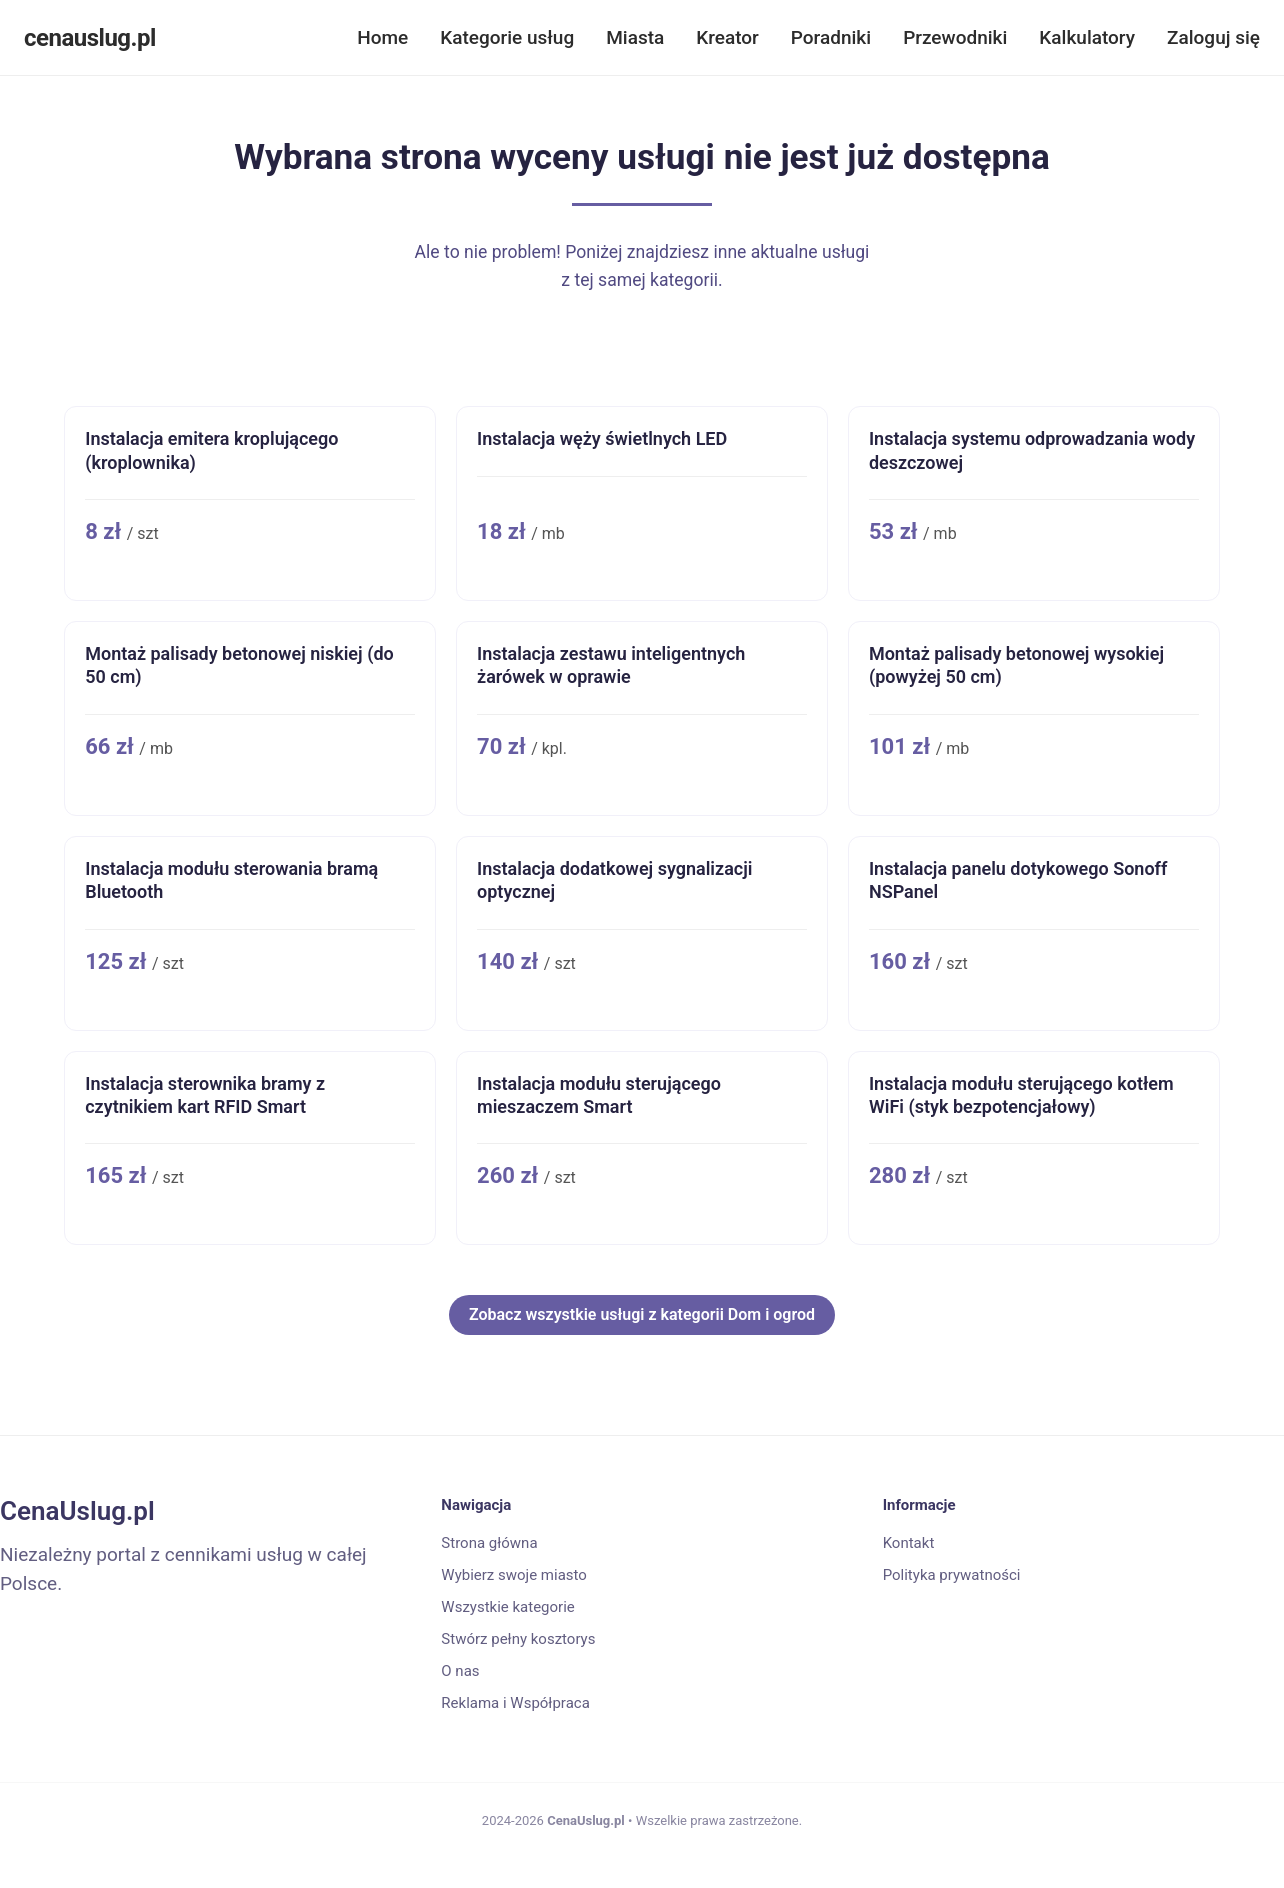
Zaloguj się (1213, 37)
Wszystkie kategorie (507, 1607)
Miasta (635, 37)
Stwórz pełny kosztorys (518, 1639)
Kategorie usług (507, 37)
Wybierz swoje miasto (514, 1575)
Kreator (727, 37)
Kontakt (909, 1543)
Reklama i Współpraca (515, 1703)
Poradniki (831, 37)
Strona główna (489, 1543)
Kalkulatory (1087, 37)
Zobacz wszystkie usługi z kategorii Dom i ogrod (642, 1314)
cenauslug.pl (90, 38)
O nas (460, 1671)
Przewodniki (955, 37)
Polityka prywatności (952, 1575)
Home (382, 37)
